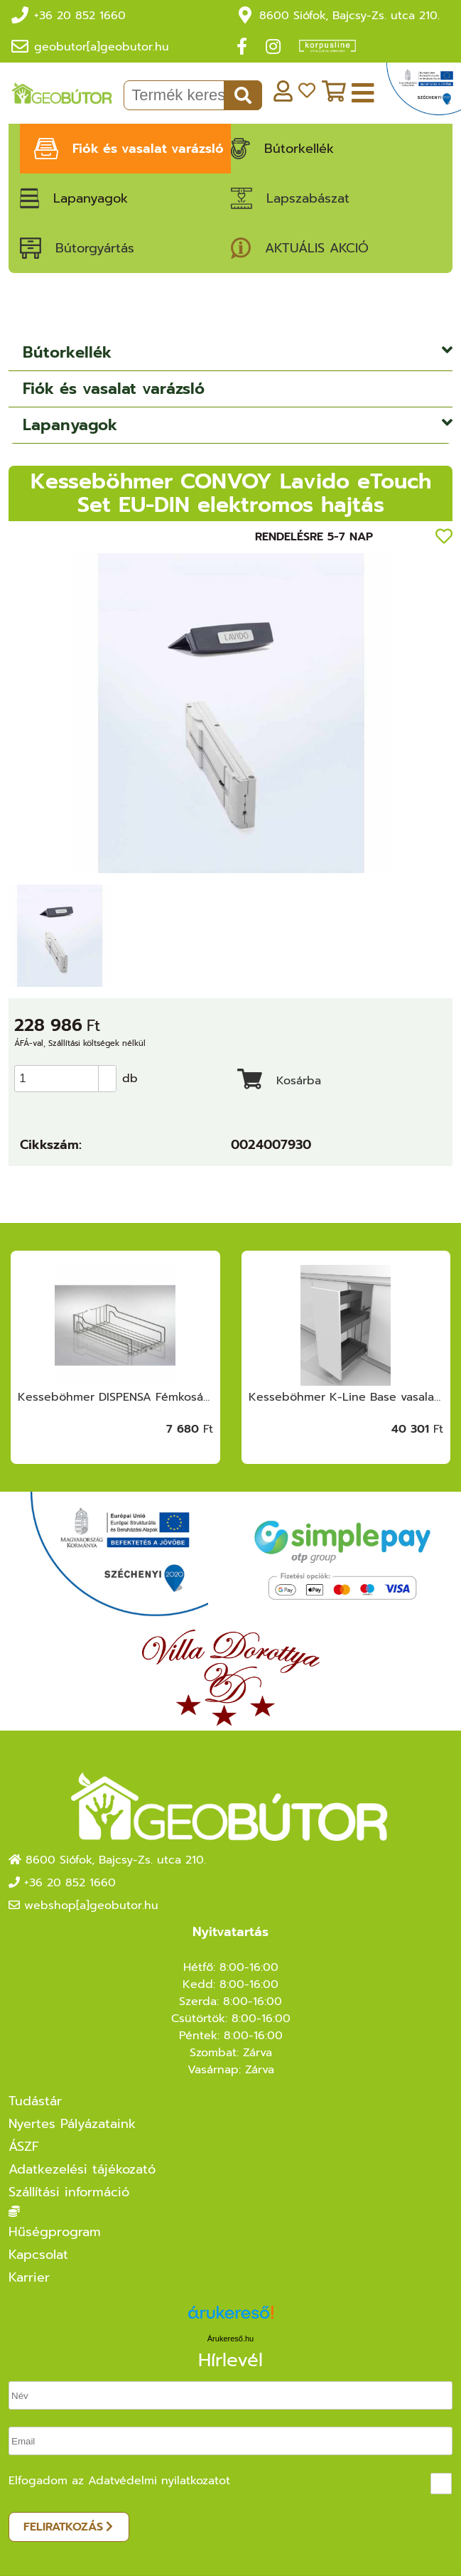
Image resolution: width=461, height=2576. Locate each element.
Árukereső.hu (230, 2338)
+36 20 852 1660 (80, 15)
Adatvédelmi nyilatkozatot (159, 2480)
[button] (107, 1072)
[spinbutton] (69, 1078)
